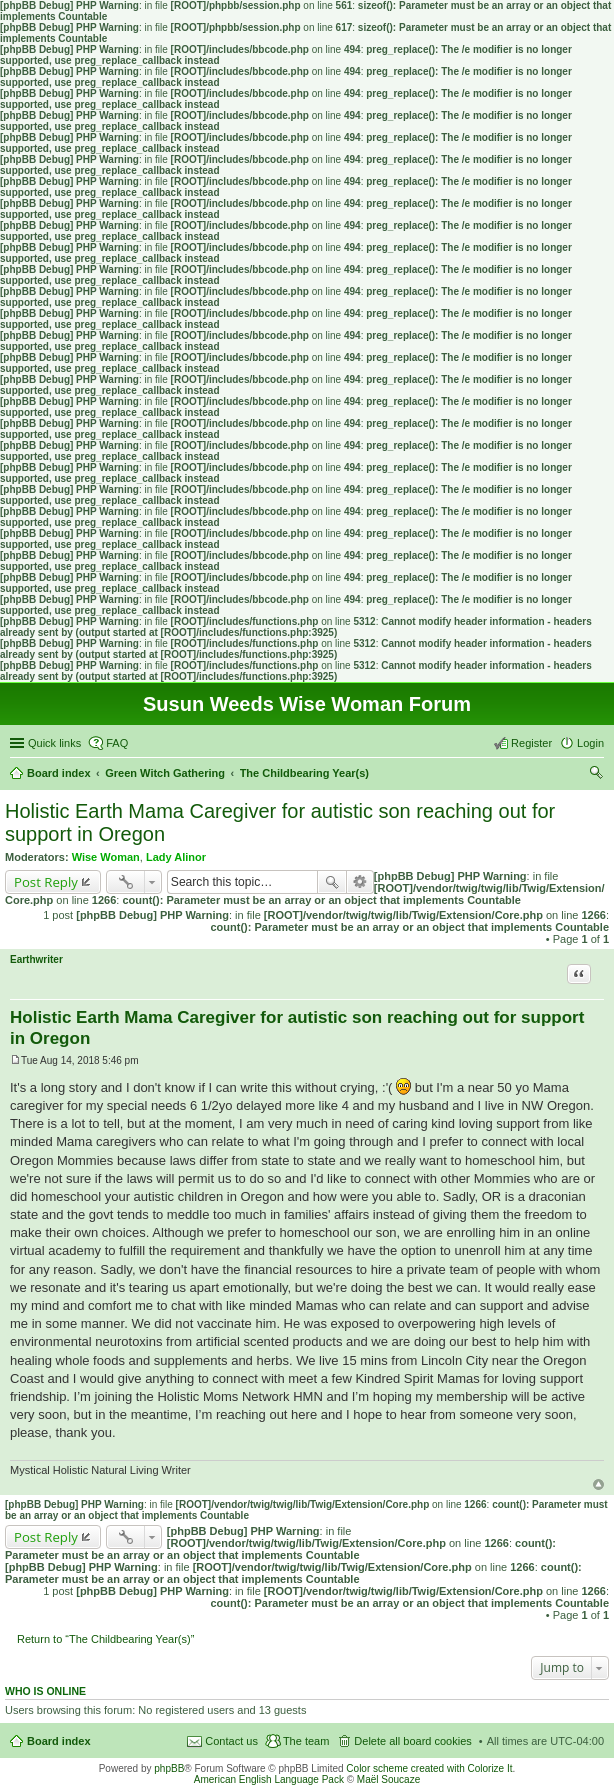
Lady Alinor (176, 857)
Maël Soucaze (388, 1779)
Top (598, 1484)
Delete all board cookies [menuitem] (412, 1741)
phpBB (169, 1768)
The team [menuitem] (306, 1741)
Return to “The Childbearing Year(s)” (105, 1639)
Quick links (54, 743)
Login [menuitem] (590, 743)
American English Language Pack (269, 1779)
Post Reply (46, 882)
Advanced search (360, 882)
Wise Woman (106, 857)
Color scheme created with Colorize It (429, 1768)
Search (332, 882)
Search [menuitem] (596, 775)
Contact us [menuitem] (231, 1741)
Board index (59, 1741)
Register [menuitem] (531, 743)
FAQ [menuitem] (117, 743)
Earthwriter (36, 959)
